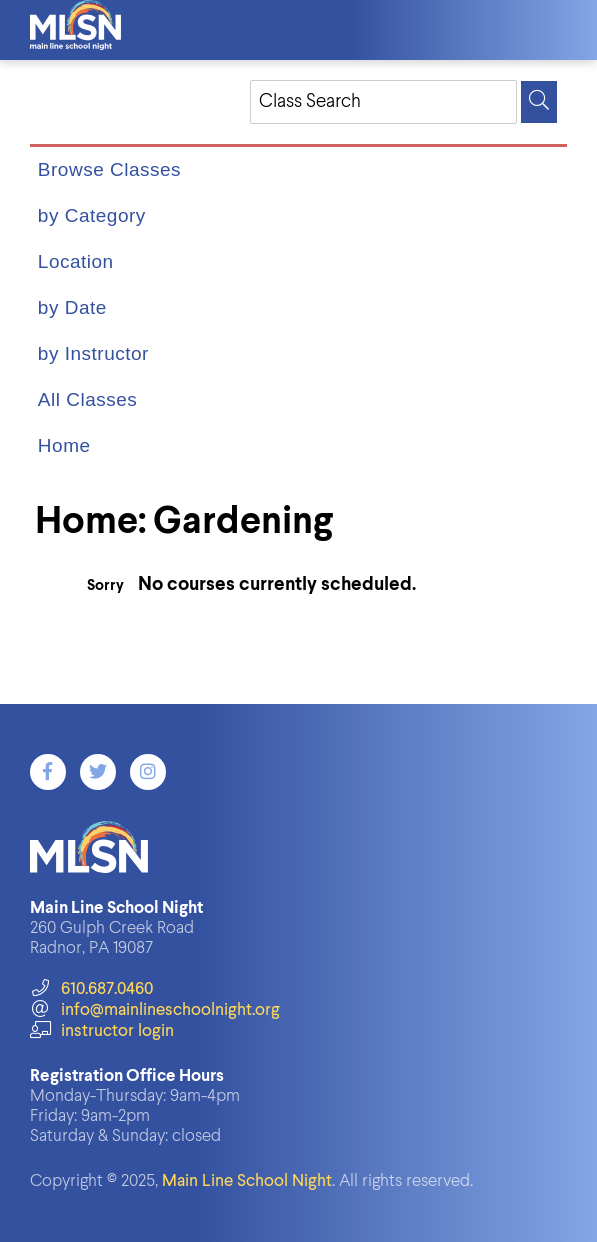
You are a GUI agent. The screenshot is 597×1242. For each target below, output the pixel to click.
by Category (92, 215)
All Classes (87, 399)
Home (64, 445)
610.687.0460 (91, 989)
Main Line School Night (247, 1181)
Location (76, 261)
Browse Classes (109, 169)
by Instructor (93, 353)
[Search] (539, 102)
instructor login (102, 1031)
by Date (72, 307)
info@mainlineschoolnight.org (155, 1010)
